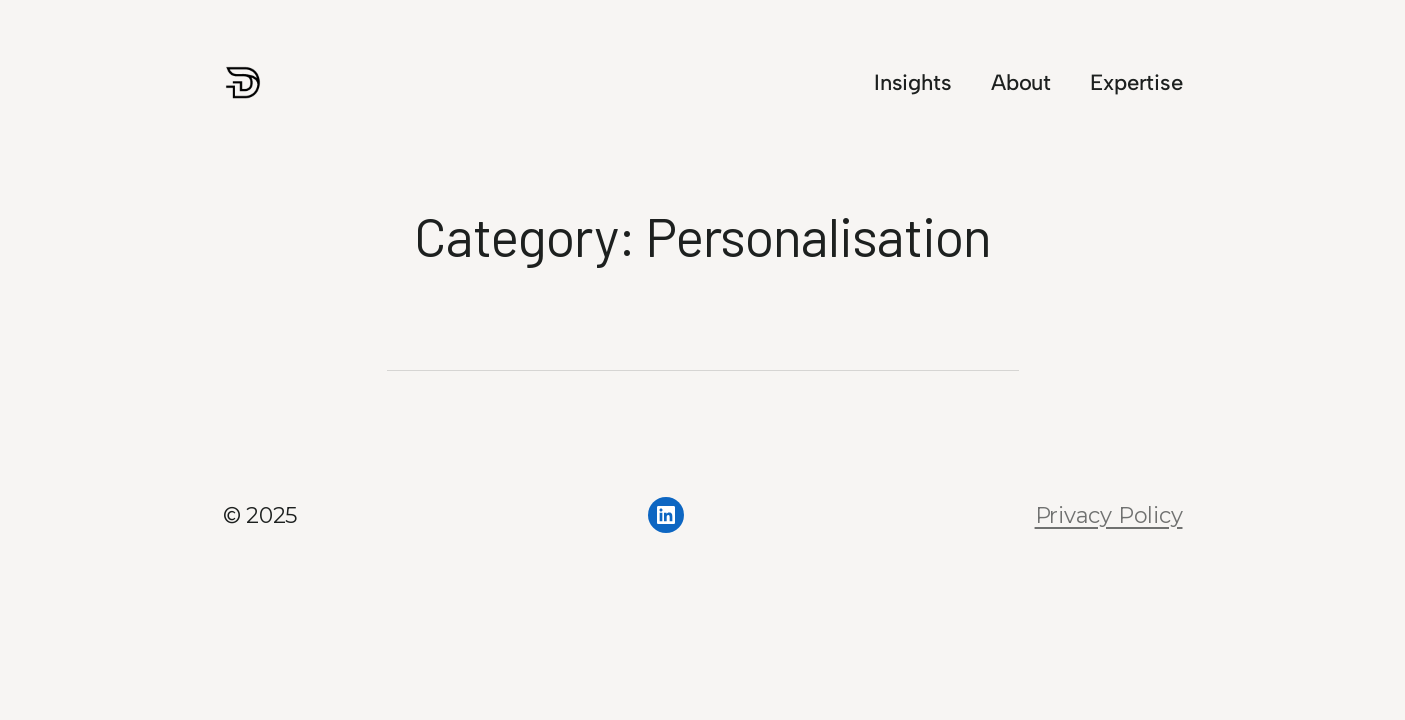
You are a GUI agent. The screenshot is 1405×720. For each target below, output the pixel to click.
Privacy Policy (1109, 515)
